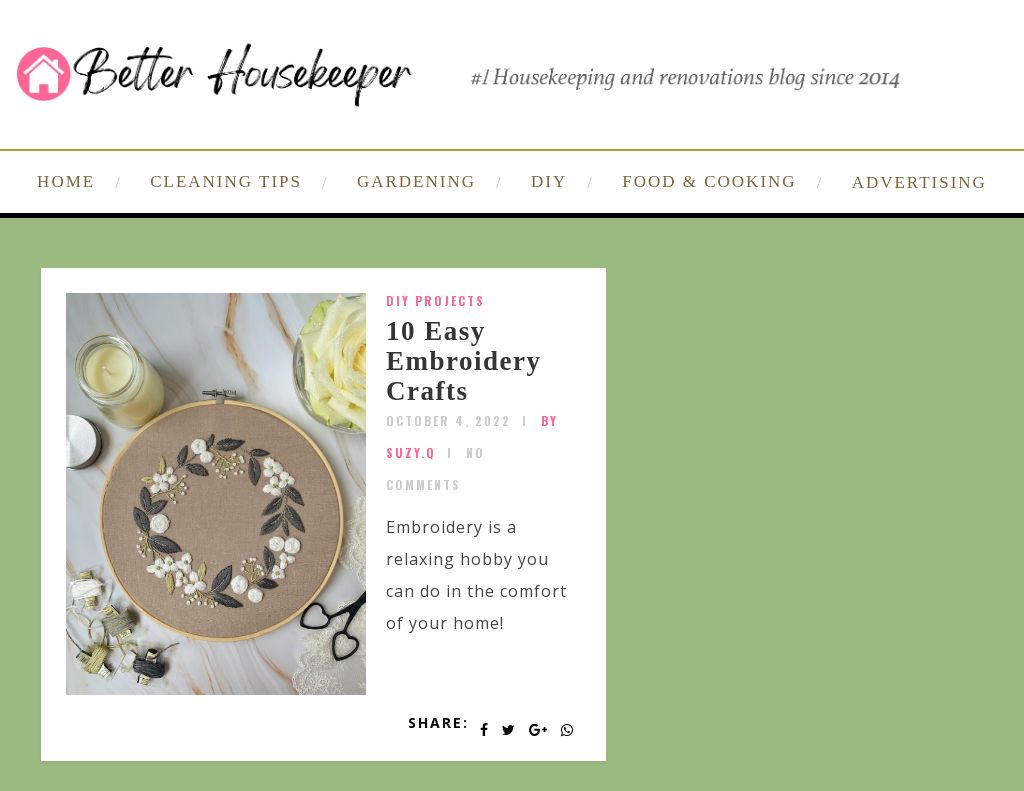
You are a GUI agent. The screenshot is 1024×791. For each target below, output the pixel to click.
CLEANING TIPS (226, 181)
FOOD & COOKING (709, 181)
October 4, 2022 (448, 420)
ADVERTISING (919, 182)
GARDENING (416, 181)
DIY (549, 181)
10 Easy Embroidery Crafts (464, 360)
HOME (66, 181)
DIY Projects (435, 300)
